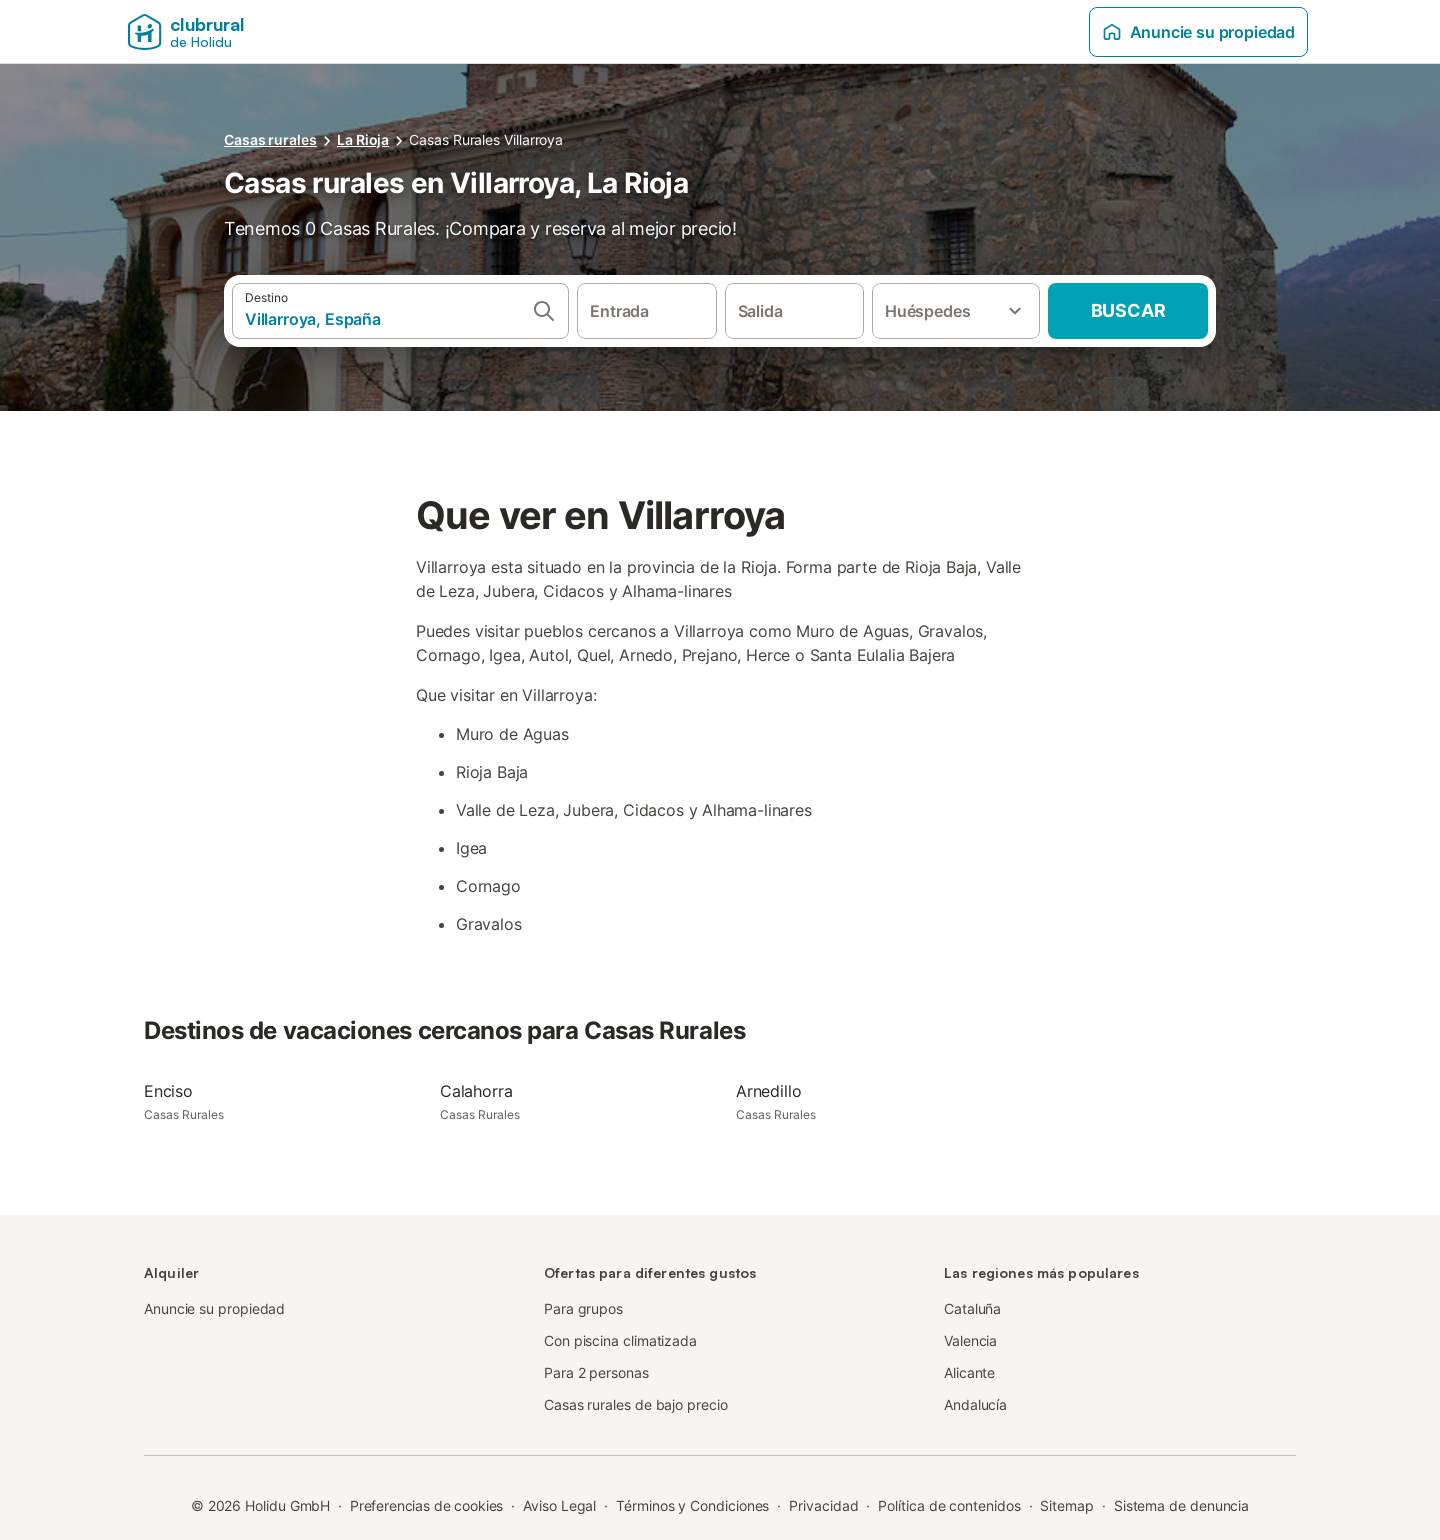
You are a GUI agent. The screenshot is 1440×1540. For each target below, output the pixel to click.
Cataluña (972, 1308)
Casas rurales (270, 139)
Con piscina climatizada (620, 1340)
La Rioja (363, 139)
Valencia (970, 1340)
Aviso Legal (559, 1505)
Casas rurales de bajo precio (636, 1404)
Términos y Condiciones (692, 1505)
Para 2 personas (596, 1372)
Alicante (969, 1372)
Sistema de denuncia (1181, 1505)
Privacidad (823, 1505)
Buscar (1128, 310)
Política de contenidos (949, 1505)
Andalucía (975, 1404)
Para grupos (583, 1308)
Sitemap (1066, 1505)
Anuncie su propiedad (1198, 32)
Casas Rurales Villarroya (486, 139)
